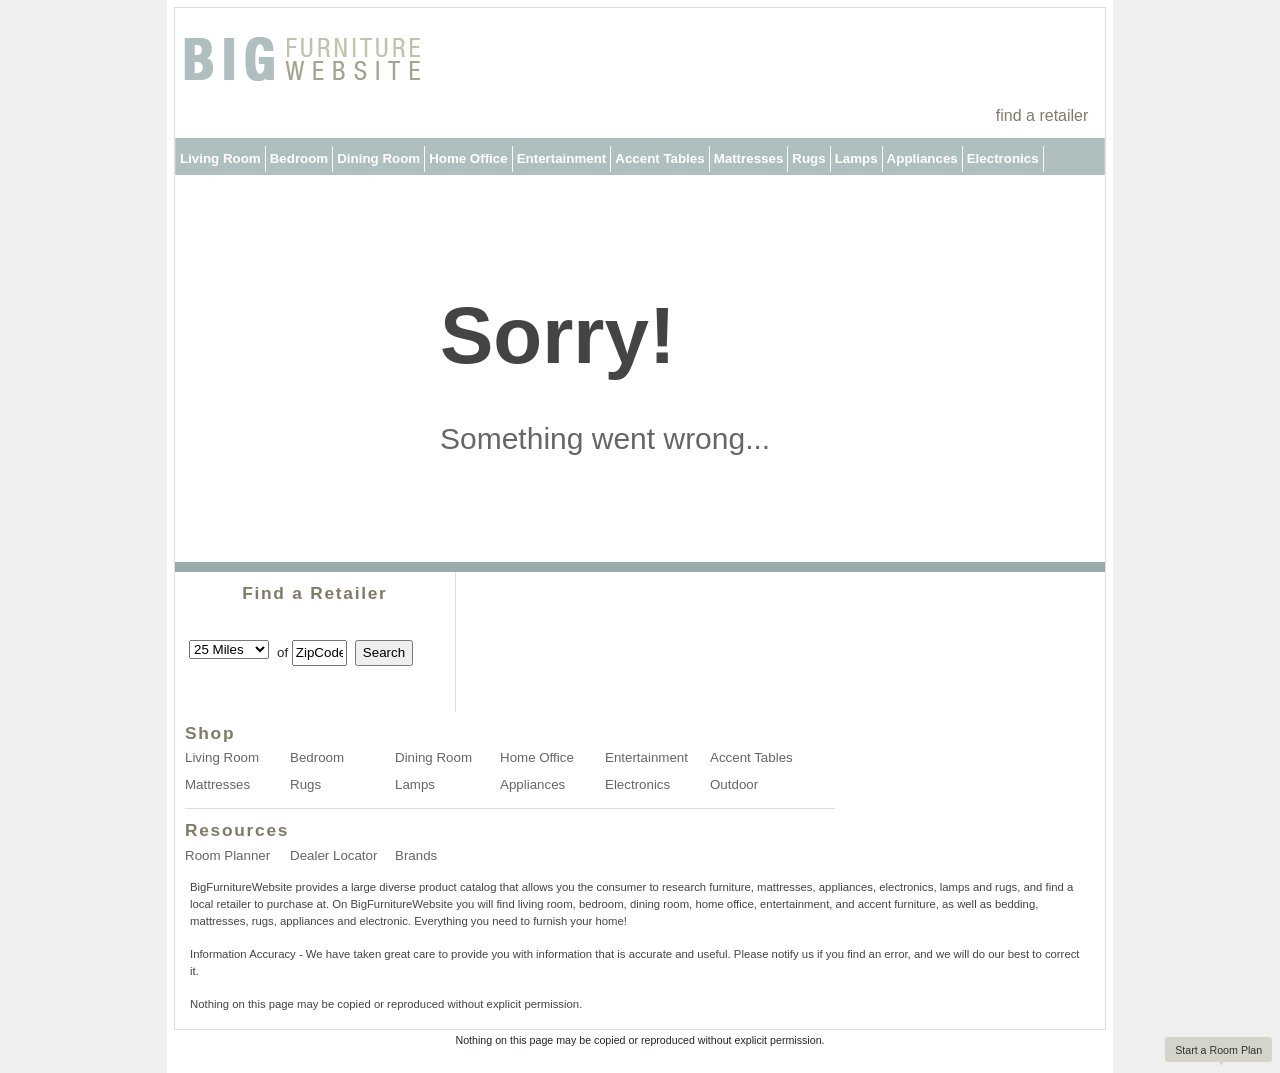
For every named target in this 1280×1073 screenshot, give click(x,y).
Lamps (856, 158)
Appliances (922, 158)
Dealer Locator (333, 855)
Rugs (808, 158)
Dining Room (378, 158)
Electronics (1003, 158)
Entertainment (562, 158)
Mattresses (749, 158)
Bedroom (299, 158)
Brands (416, 855)
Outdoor (206, 195)
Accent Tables (659, 158)
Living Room (220, 158)
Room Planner (227, 855)
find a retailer (1042, 115)
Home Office (468, 158)
